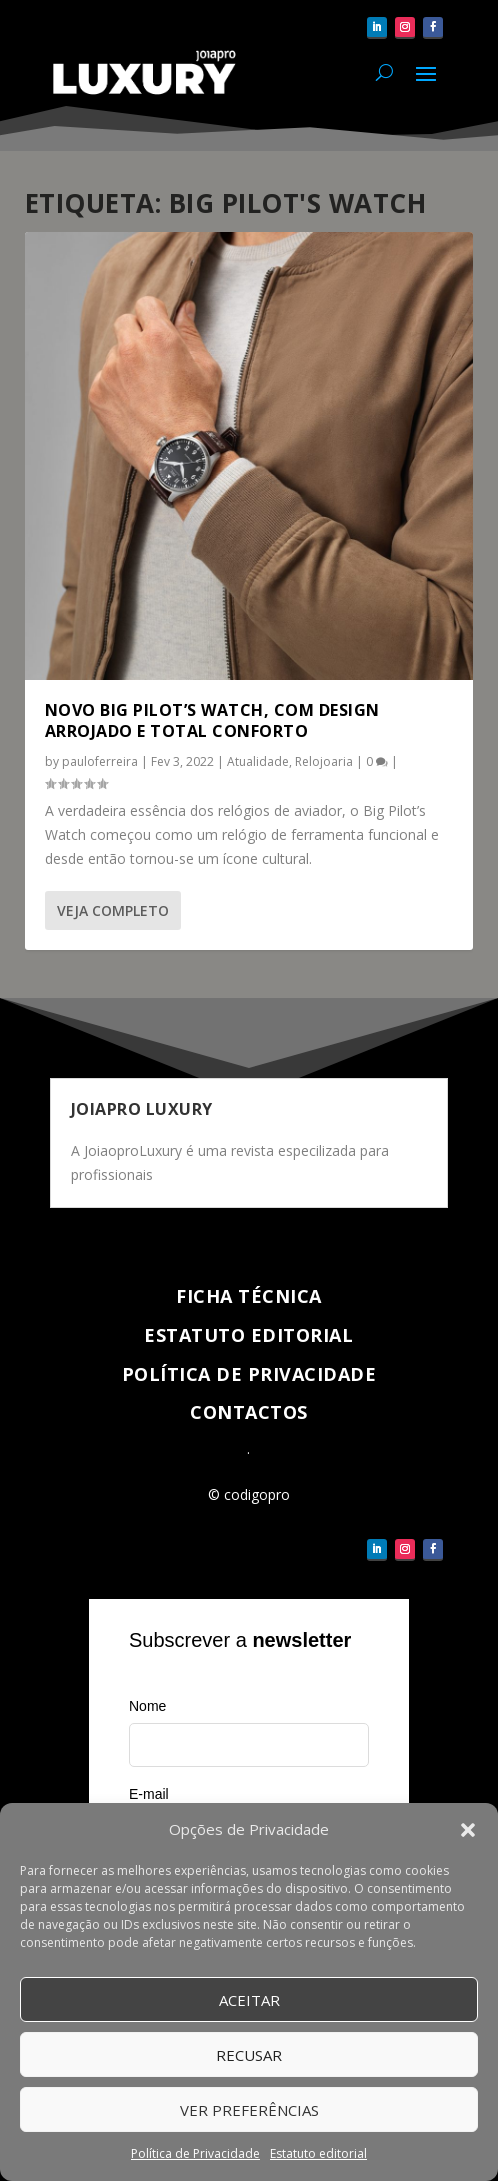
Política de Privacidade (195, 2153)
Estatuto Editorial (248, 1335)
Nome (147, 1706)
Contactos (249, 1412)
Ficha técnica (249, 1296)
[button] (468, 1830)
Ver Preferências (249, 2110)
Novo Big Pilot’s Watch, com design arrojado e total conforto (212, 720)
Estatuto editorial (318, 2153)
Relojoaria (324, 761)
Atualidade (258, 761)
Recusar (249, 2055)
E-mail (149, 1794)
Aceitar (249, 2000)
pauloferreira (100, 761)
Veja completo (113, 910)
